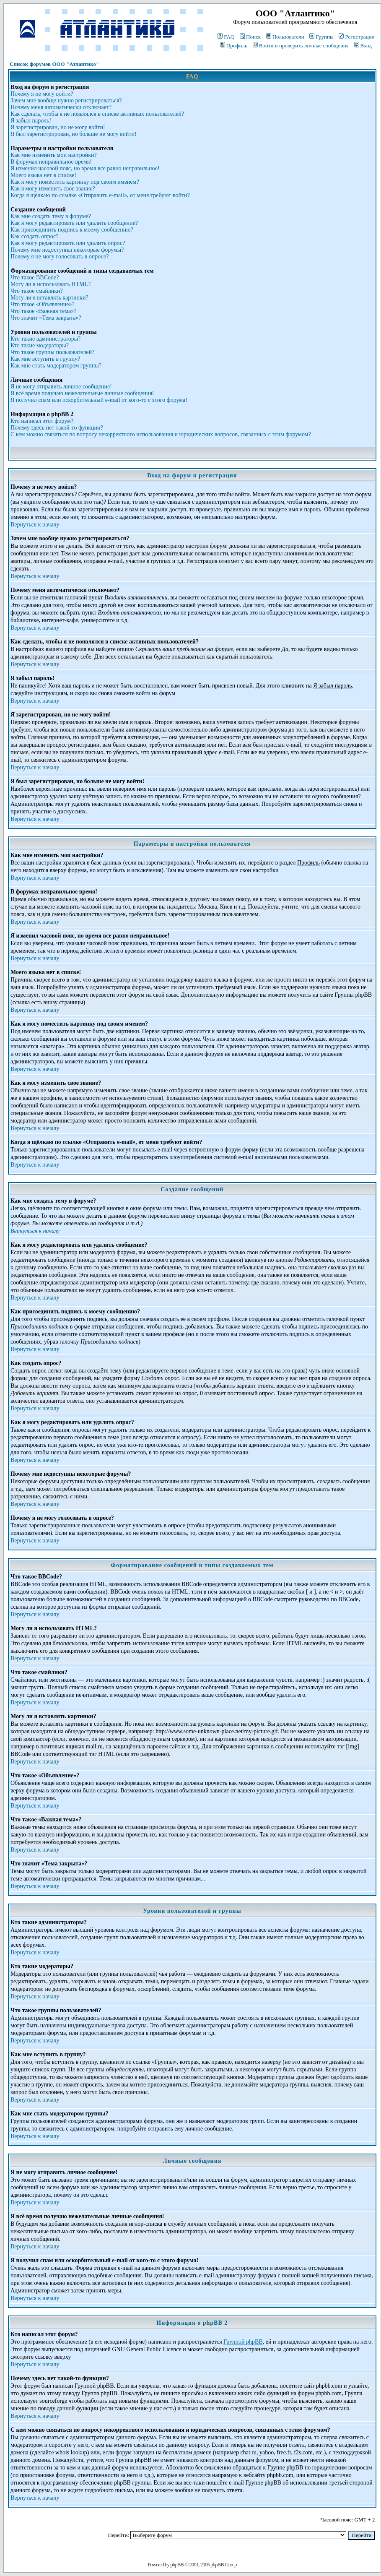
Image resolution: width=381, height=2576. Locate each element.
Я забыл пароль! (30, 120)
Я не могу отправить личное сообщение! (61, 386)
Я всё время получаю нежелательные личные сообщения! (82, 393)
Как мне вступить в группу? (45, 359)
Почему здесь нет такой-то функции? (56, 428)
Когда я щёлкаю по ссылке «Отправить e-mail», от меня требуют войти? (100, 195)
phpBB (177, 2564)
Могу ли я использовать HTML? (50, 284)
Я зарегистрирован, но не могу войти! (57, 127)
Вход (363, 45)
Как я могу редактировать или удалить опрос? (67, 243)
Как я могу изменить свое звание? (52, 188)
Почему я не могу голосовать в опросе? (59, 256)
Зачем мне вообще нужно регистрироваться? (66, 100)
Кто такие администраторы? (45, 339)
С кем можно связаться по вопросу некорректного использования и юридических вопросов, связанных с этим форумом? (160, 434)
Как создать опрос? (34, 236)
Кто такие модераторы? (39, 345)
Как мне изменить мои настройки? (53, 155)
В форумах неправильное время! (51, 162)
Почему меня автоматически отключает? (60, 107)
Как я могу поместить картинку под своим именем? (74, 182)
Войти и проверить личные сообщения (301, 45)
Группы (321, 37)
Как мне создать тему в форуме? (50, 216)
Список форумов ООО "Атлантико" (54, 64)
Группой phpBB (243, 2342)
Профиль (233, 45)
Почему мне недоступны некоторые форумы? (67, 250)
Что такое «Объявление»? (42, 304)
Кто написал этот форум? (41, 421)
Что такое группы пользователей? (52, 352)
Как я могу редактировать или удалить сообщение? (74, 223)
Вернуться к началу (35, 524)
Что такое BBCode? (34, 277)
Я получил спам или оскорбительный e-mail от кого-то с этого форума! (98, 400)
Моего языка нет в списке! (43, 175)
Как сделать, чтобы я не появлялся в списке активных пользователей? (97, 114)
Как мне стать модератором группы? (55, 365)
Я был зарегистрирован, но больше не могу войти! (73, 134)
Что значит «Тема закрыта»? (45, 318)
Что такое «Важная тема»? (43, 311)
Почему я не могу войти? (41, 94)
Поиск (250, 37)
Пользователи (285, 37)
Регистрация (356, 37)
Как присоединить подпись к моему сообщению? (71, 230)
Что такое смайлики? (36, 291)
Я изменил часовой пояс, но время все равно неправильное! (85, 168)
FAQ (226, 37)
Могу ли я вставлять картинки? (49, 297)
